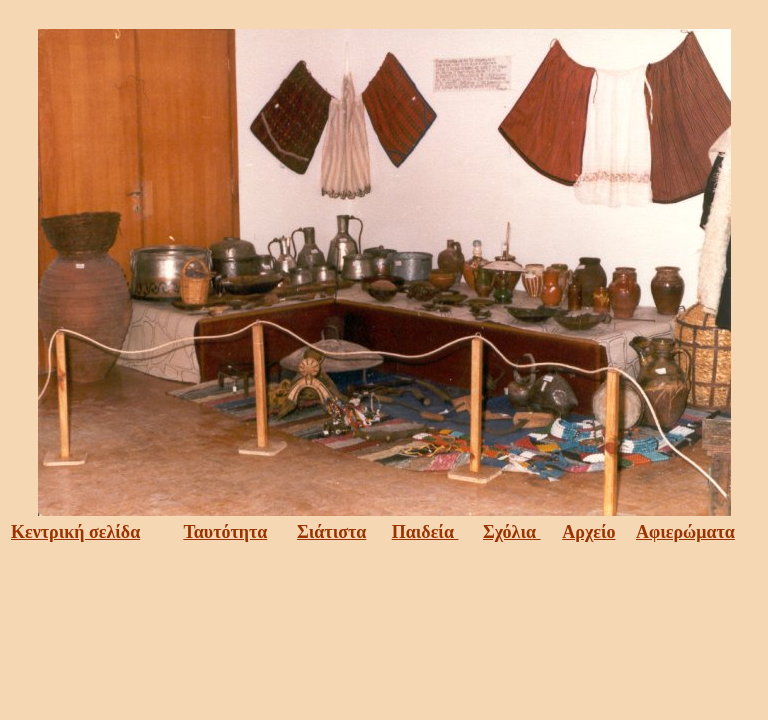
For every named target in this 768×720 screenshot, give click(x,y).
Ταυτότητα (225, 532)
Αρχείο (588, 532)
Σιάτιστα (331, 532)
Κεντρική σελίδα (75, 532)
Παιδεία (425, 532)
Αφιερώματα (685, 532)
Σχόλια (512, 532)
